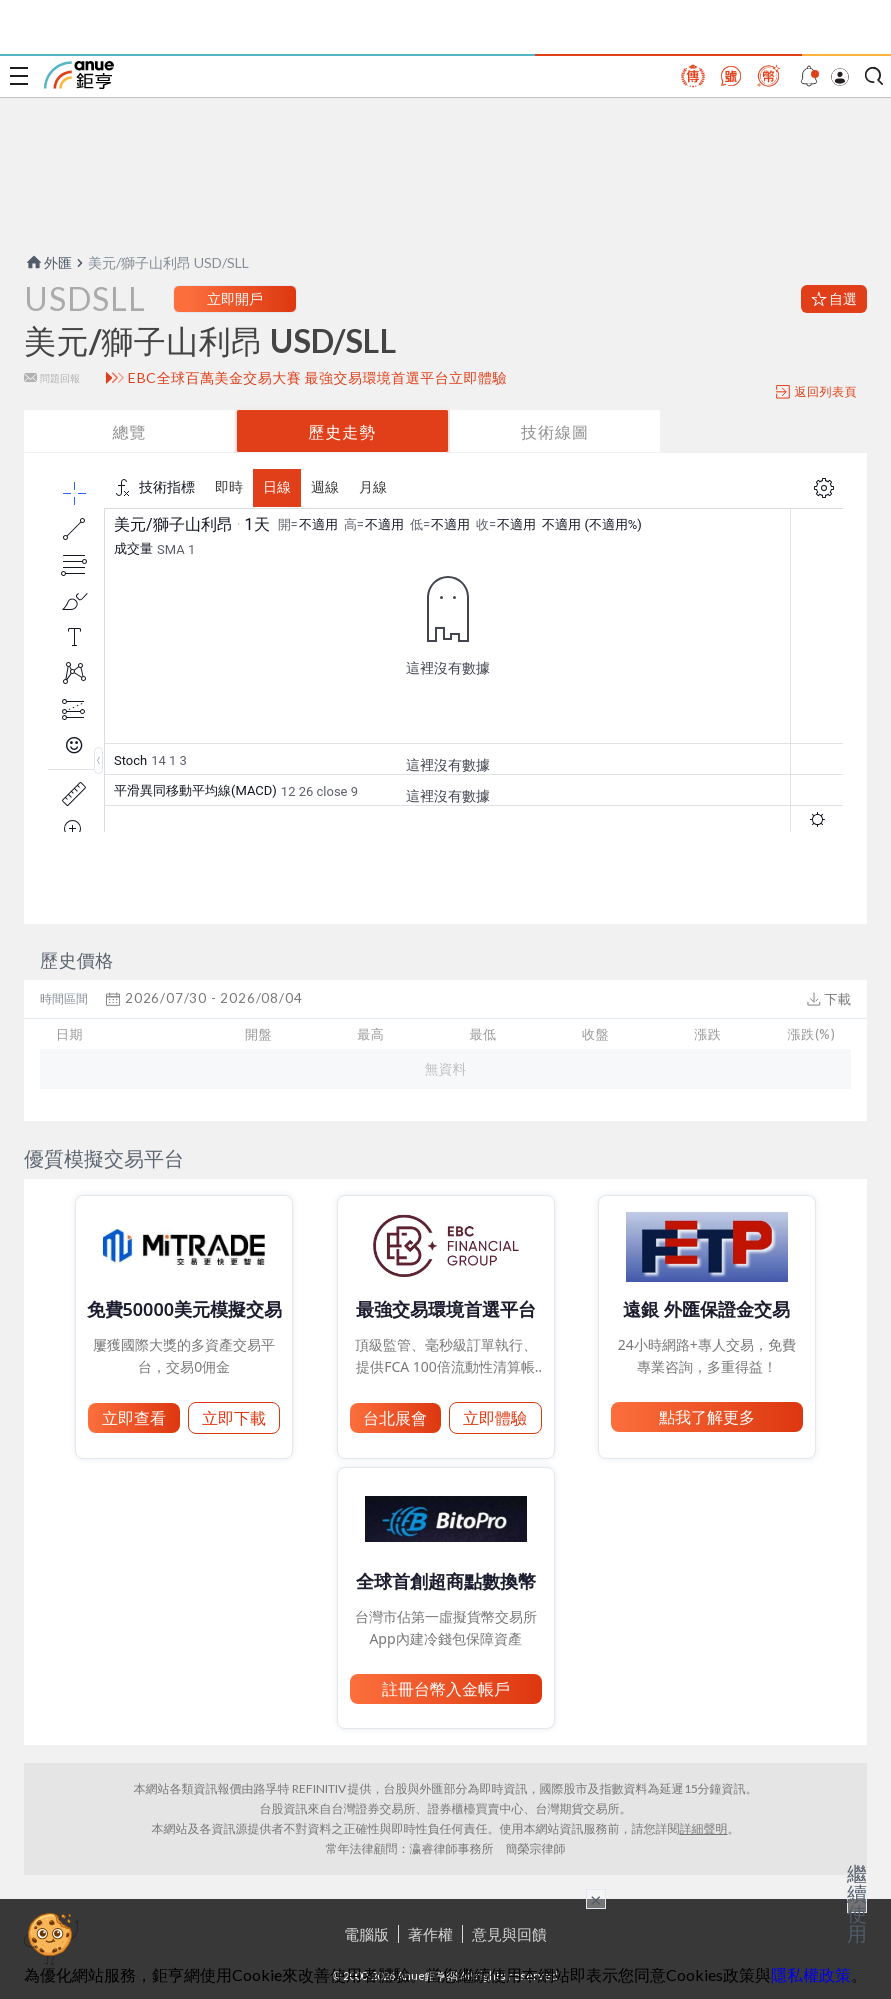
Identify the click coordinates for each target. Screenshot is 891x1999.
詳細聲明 (704, 1828)
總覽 (129, 431)
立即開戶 (235, 298)
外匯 (48, 262)
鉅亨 (79, 75)
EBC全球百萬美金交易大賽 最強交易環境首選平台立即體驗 (317, 378)
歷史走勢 (342, 431)
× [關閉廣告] (596, 1899)
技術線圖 (555, 431)
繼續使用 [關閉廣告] (857, 1903)
